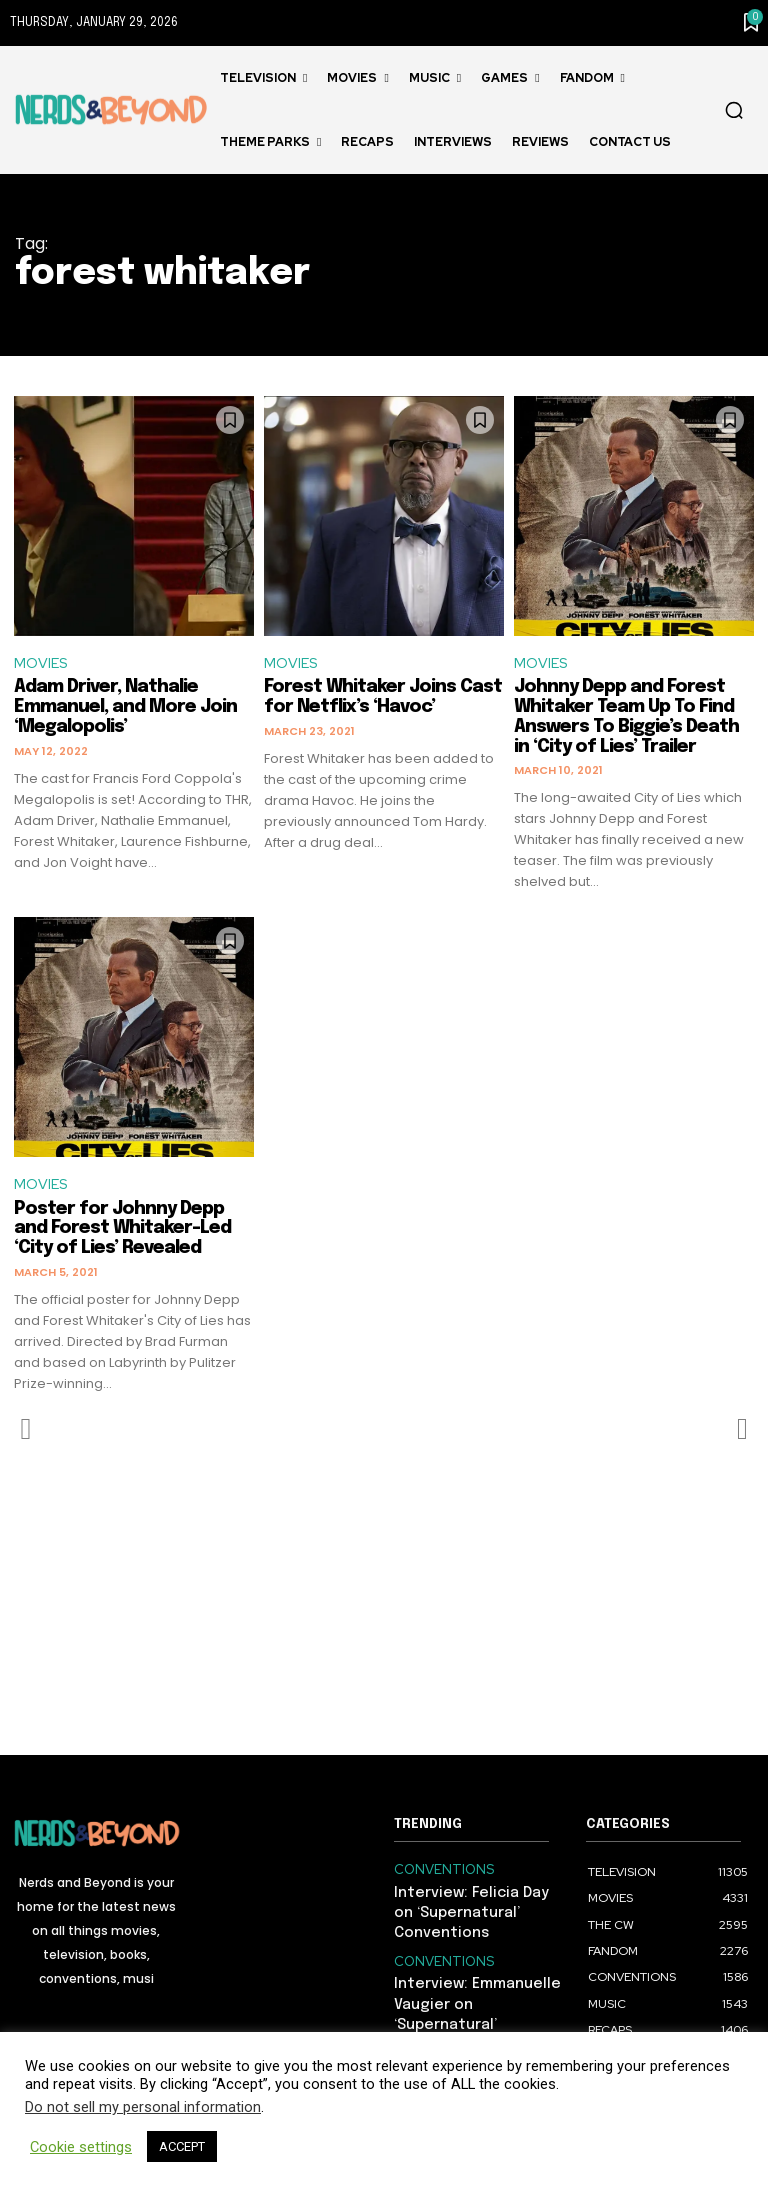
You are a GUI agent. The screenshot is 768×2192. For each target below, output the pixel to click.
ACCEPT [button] (182, 2146)
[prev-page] (26, 1433)
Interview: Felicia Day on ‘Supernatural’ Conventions (470, 1911)
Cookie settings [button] (81, 2147)
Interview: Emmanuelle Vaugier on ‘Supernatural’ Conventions (475, 1995)
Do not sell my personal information (143, 2107)
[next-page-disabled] (741, 1433)
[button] (734, 110)
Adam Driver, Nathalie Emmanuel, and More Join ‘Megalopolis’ (125, 709)
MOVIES (42, 664)
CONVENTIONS (438, 1872)
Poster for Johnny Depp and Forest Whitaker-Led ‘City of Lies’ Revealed (122, 1232)
